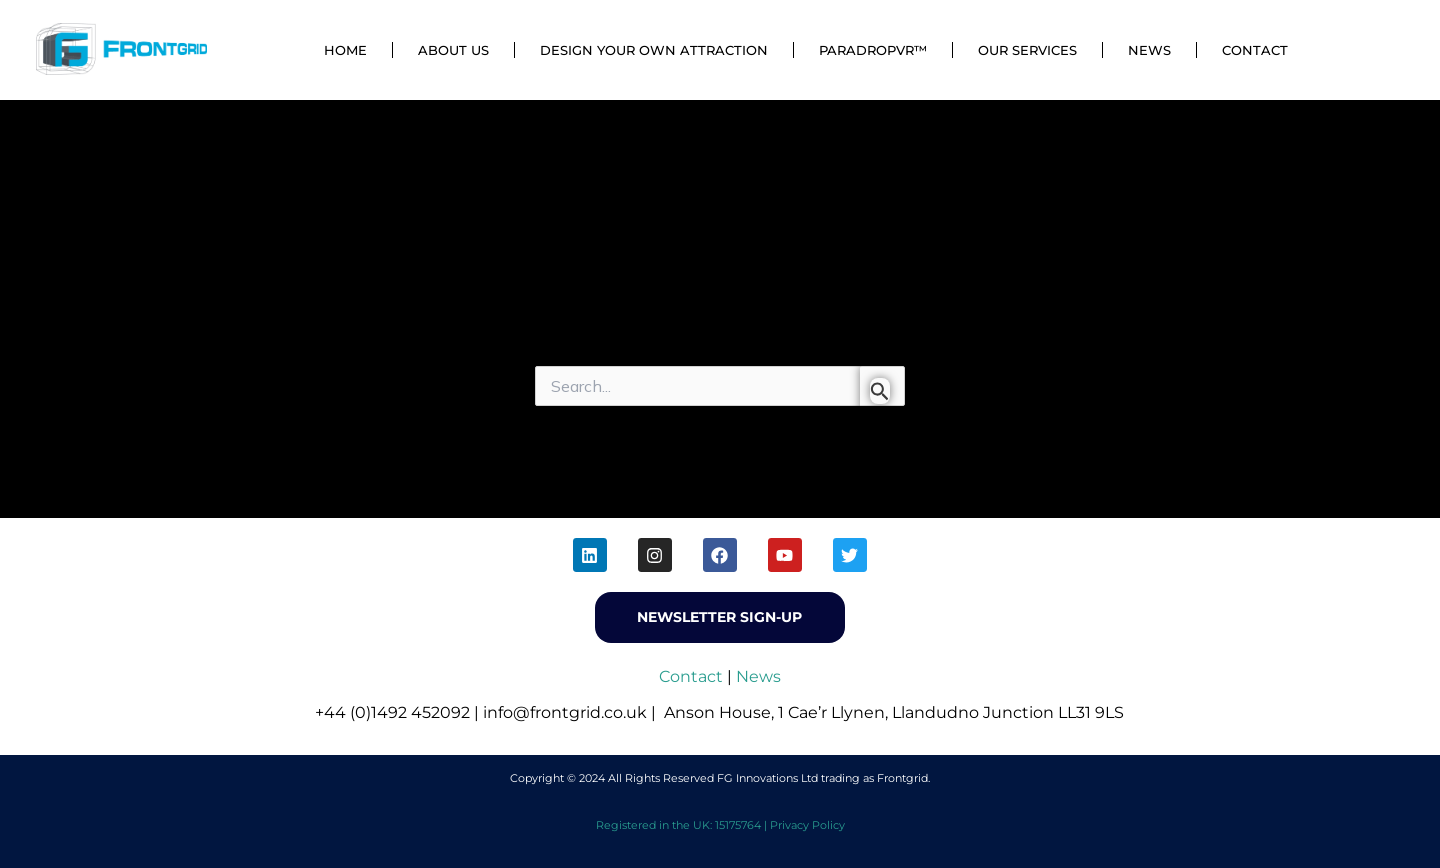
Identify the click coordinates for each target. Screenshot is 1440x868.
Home (345, 50)
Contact (1255, 50)
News (1149, 50)
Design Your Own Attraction (654, 50)
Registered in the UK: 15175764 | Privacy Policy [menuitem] (720, 825)
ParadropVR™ (873, 50)
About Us (453, 50)
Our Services (1027, 50)
